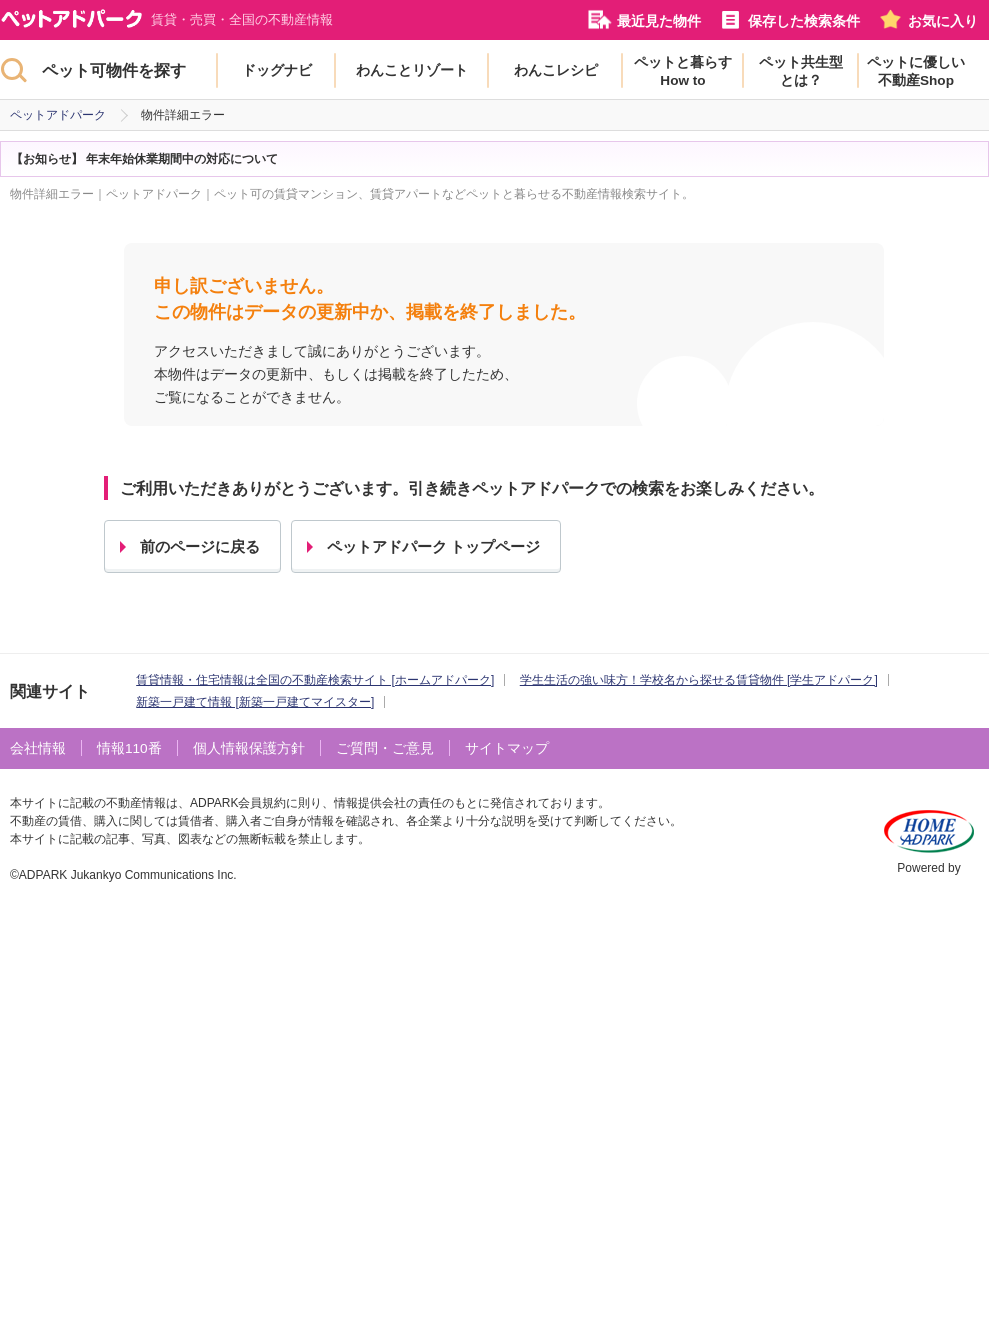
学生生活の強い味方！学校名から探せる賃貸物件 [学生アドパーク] (699, 680)
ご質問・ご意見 (385, 748)
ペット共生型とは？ (801, 71)
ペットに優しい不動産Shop (916, 71)
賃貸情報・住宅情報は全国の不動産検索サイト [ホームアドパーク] (315, 680)
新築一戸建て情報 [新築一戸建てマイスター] (255, 702)
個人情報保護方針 (249, 748)
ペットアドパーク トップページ (434, 546)
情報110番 (129, 748)
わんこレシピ (556, 70)
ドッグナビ (277, 70)
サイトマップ (507, 748)
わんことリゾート (412, 70)
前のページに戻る (200, 546)
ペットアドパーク (58, 115)
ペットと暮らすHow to (683, 71)
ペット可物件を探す (114, 70)
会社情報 (38, 748)
